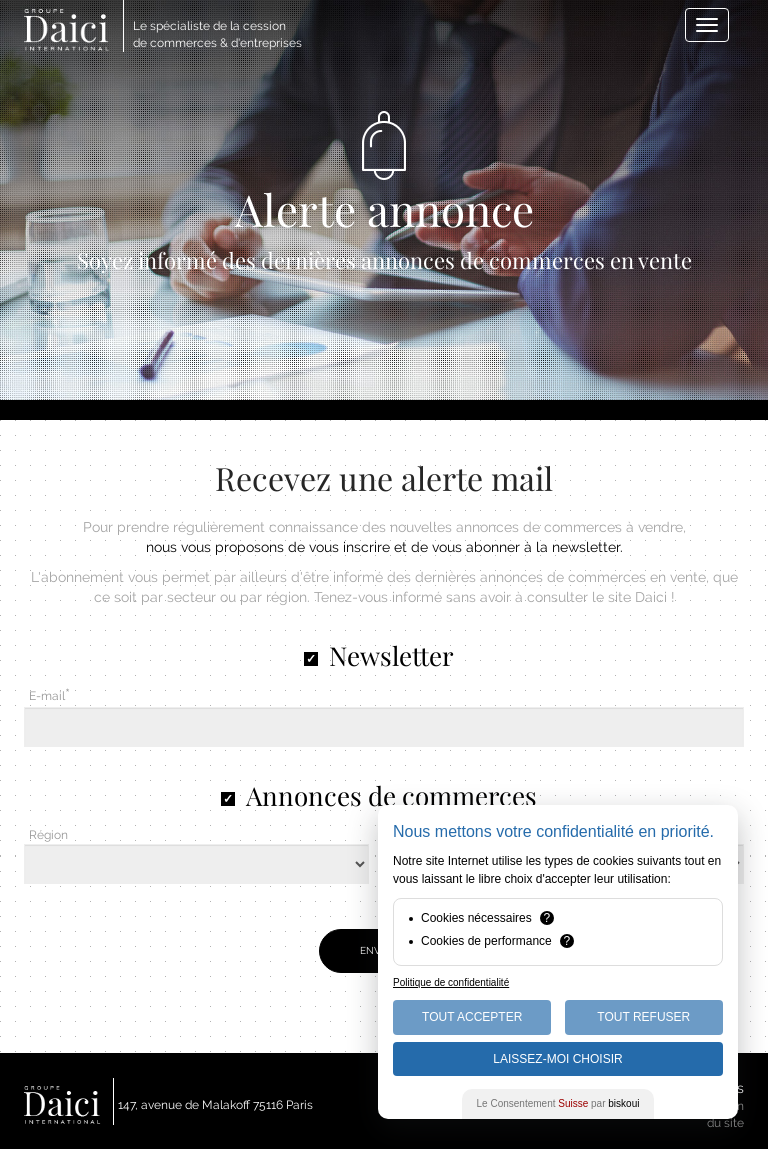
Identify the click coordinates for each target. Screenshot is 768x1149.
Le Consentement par (558, 1103)
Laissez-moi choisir (557, 1059)
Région (48, 835)
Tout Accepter (472, 1017)
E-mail (47, 696)
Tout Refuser (643, 1017)
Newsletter (391, 655)
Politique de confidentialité (451, 982)
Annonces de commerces (391, 795)
